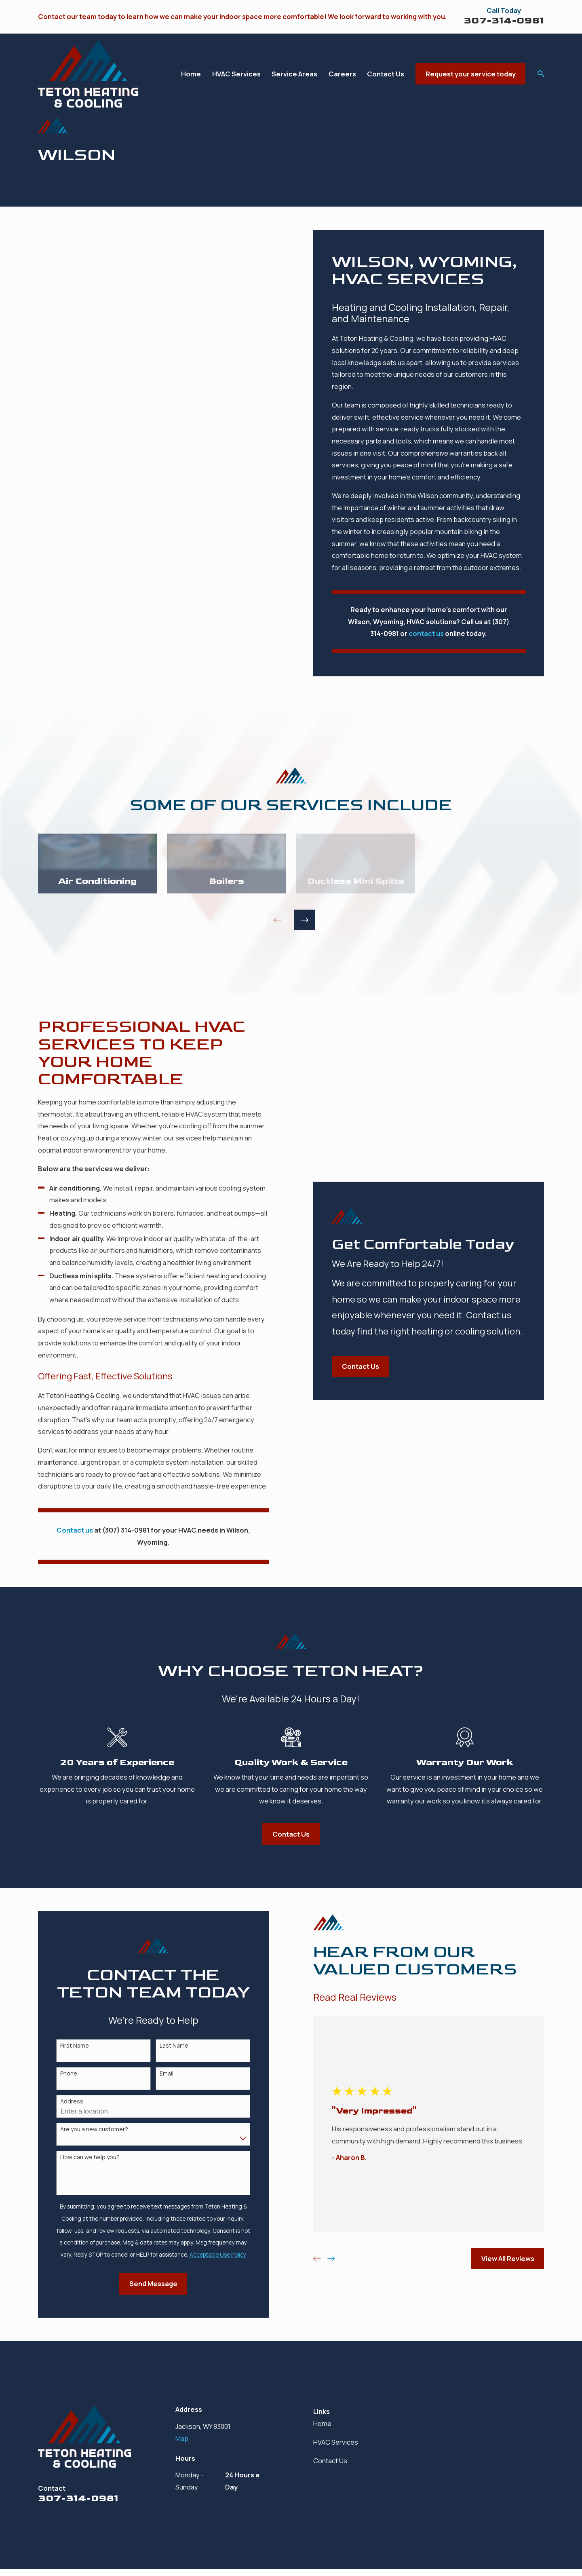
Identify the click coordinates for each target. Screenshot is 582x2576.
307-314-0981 (504, 20)
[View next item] (304, 920)
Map (181, 2438)
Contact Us (330, 2460)
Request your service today (471, 73)
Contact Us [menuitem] (385, 73)
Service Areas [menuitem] (294, 73)
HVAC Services (335, 2442)
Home (322, 2423)
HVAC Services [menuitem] (236, 73)
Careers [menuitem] (342, 73)
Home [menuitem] (191, 73)
